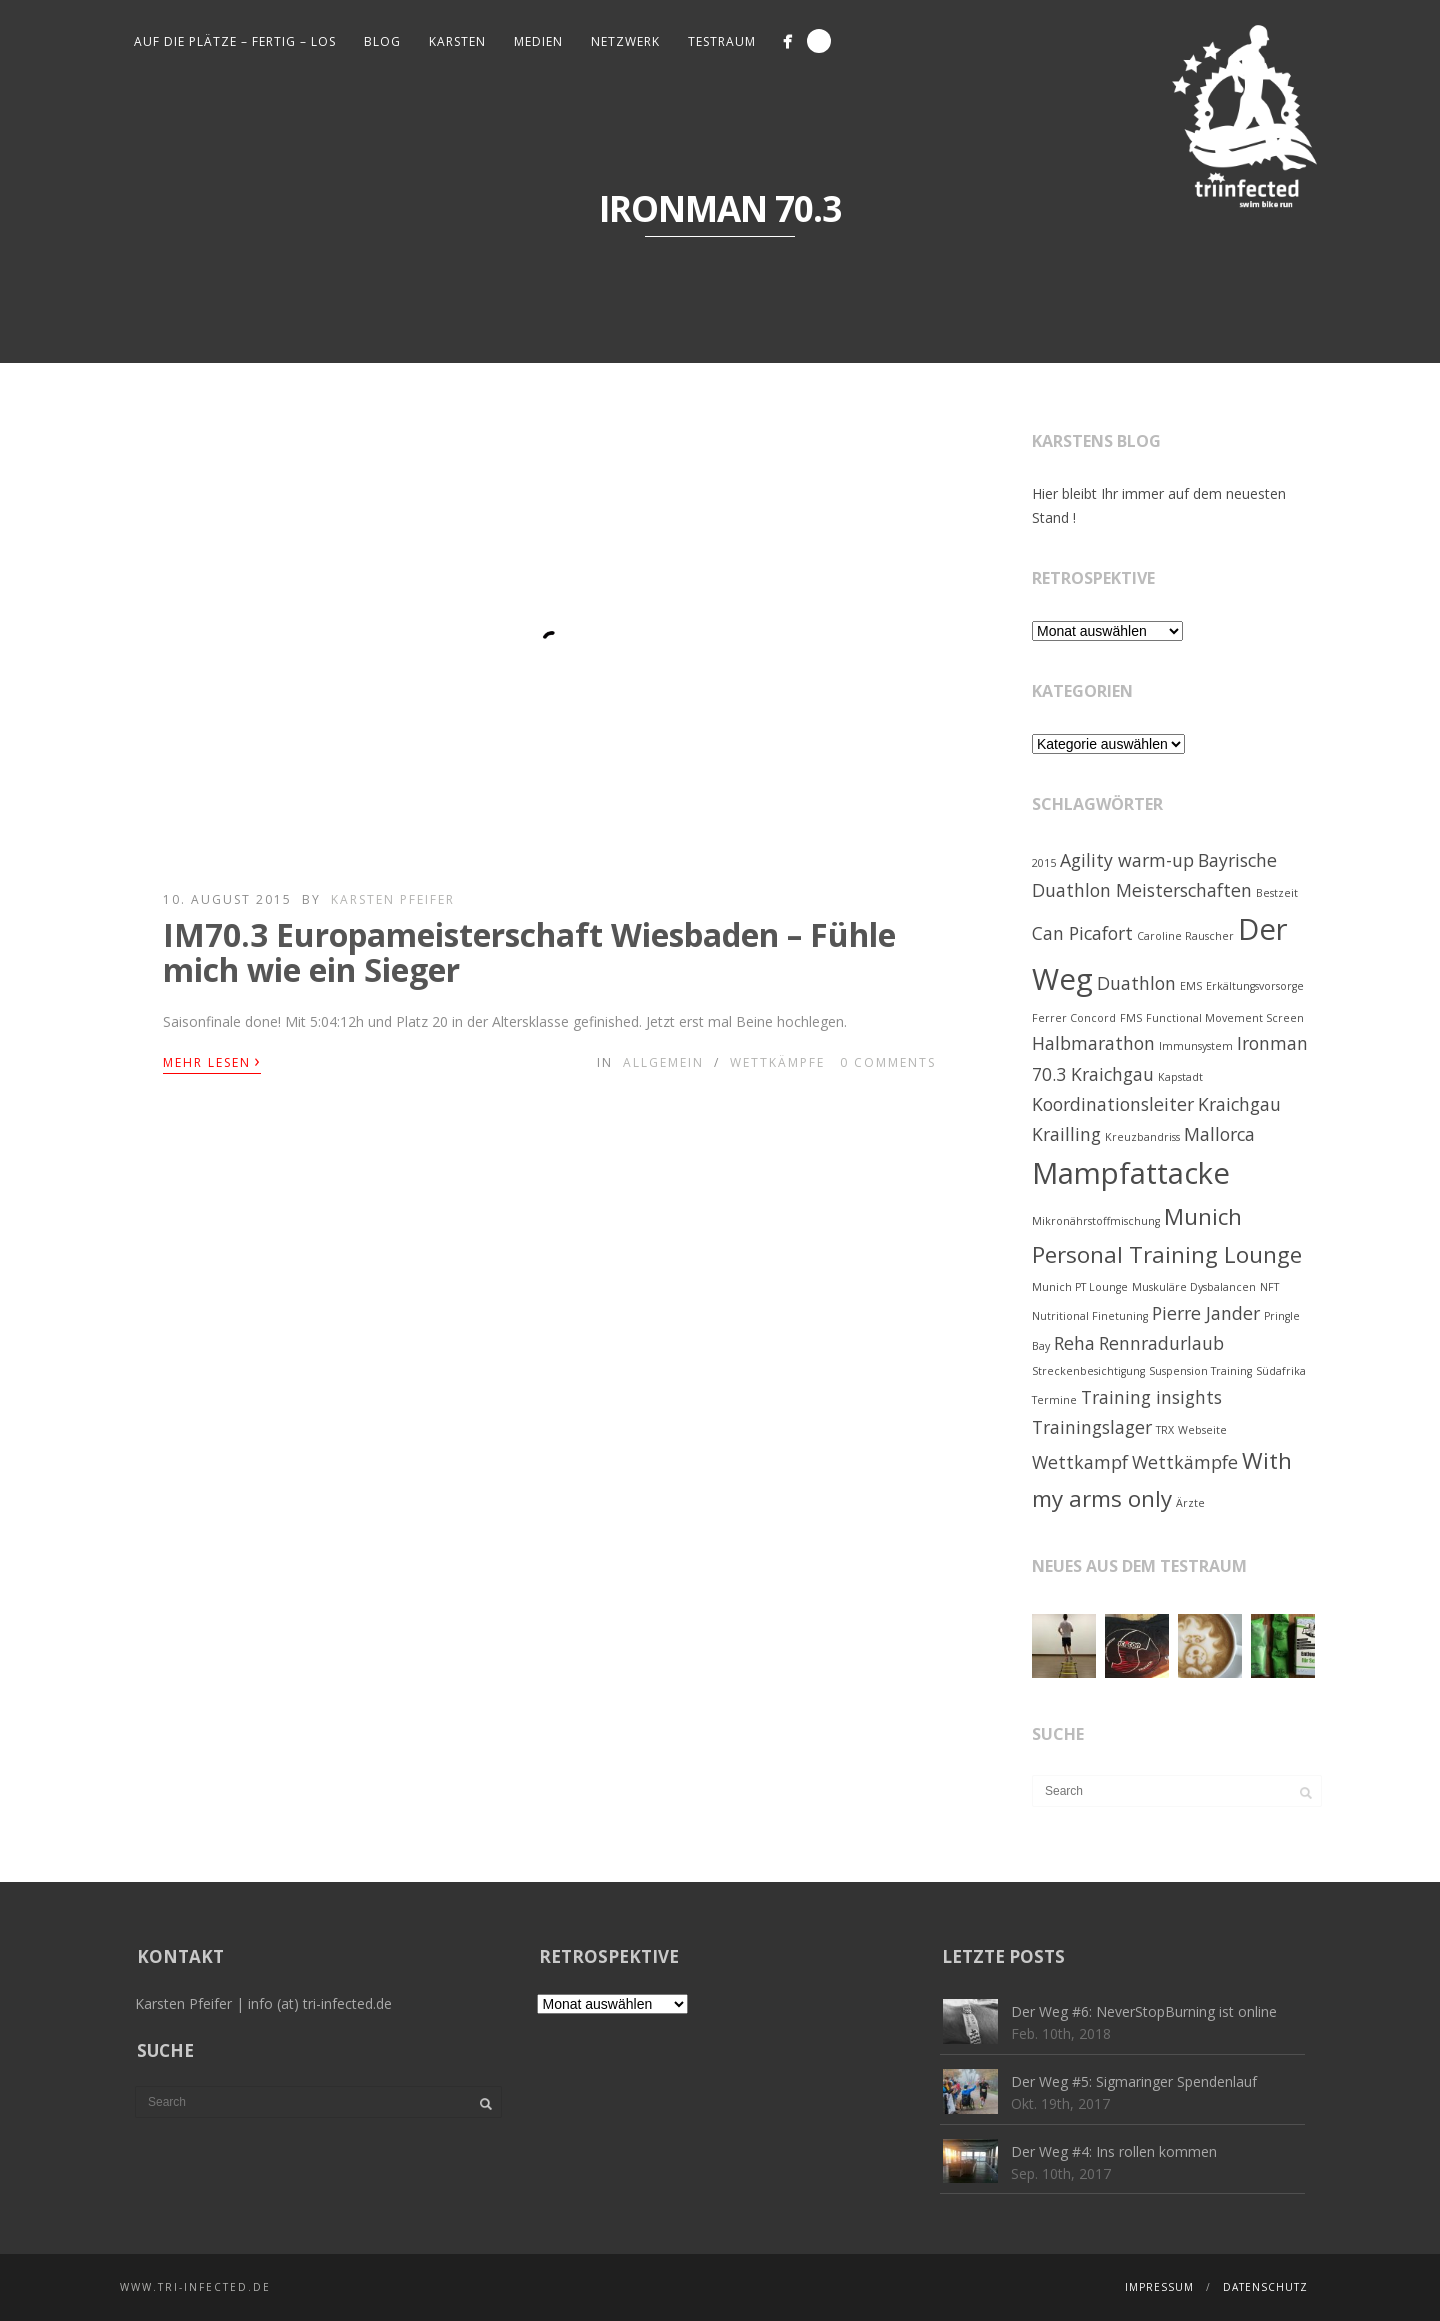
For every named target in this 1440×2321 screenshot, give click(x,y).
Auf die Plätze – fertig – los (235, 41)
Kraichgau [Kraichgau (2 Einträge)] (1239, 1104)
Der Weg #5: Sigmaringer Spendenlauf (1134, 2081)
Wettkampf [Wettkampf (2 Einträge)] (1080, 1462)
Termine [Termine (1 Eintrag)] (1054, 1400)
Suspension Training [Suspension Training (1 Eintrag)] (1200, 1371)
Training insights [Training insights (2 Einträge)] (1151, 1397)
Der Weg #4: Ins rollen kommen (1114, 2151)
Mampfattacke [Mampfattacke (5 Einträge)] (1131, 1173)
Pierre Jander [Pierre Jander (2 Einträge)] (1206, 1313)
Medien (538, 41)
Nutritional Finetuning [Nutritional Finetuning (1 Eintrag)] (1090, 1316)
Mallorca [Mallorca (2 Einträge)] (1219, 1134)
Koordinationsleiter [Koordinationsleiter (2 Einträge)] (1113, 1104)
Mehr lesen (212, 1061)
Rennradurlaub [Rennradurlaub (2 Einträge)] (1161, 1343)
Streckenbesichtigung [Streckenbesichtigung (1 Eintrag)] (1088, 1371)
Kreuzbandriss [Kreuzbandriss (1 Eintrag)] (1142, 1137)
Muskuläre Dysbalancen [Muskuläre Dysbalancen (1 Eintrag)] (1194, 1287)
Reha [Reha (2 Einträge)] (1074, 1343)
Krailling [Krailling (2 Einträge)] (1066, 1134)
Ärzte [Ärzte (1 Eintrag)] (1190, 1503)
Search (819, 41)
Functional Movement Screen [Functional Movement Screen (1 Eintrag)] (1225, 1018)
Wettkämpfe (777, 1062)
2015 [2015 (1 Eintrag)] (1044, 863)
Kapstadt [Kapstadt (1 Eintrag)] (1180, 1077)
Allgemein (663, 1062)
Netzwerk (625, 41)
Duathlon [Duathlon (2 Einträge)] (1136, 983)
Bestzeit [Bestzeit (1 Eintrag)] (1277, 893)
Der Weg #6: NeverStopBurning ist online (1144, 2011)
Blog (382, 41)
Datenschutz (1265, 2287)
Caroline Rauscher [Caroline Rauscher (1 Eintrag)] (1185, 936)
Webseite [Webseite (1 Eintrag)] (1202, 1430)
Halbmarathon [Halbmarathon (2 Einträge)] (1093, 1043)
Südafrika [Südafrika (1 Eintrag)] (1281, 1371)
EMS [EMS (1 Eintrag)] (1191, 986)
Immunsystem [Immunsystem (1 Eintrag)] (1196, 1046)
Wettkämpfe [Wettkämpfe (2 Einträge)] (1185, 1462)
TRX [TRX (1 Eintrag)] (1165, 1430)
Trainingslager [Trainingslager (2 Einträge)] (1092, 1427)
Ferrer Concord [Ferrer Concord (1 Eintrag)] (1074, 1018)
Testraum (722, 41)
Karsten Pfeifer (393, 899)
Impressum (1159, 2287)
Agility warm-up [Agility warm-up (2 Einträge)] (1127, 860)
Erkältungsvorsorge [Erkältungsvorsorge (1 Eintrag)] (1255, 986)
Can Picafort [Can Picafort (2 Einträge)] (1082, 933)
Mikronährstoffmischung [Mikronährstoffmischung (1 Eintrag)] (1096, 1221)
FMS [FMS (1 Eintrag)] (1131, 1018)
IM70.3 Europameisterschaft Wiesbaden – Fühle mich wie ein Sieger (529, 952)
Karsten (457, 41)
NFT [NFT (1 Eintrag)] (1269, 1287)
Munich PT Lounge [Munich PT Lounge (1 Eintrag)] (1080, 1287)
